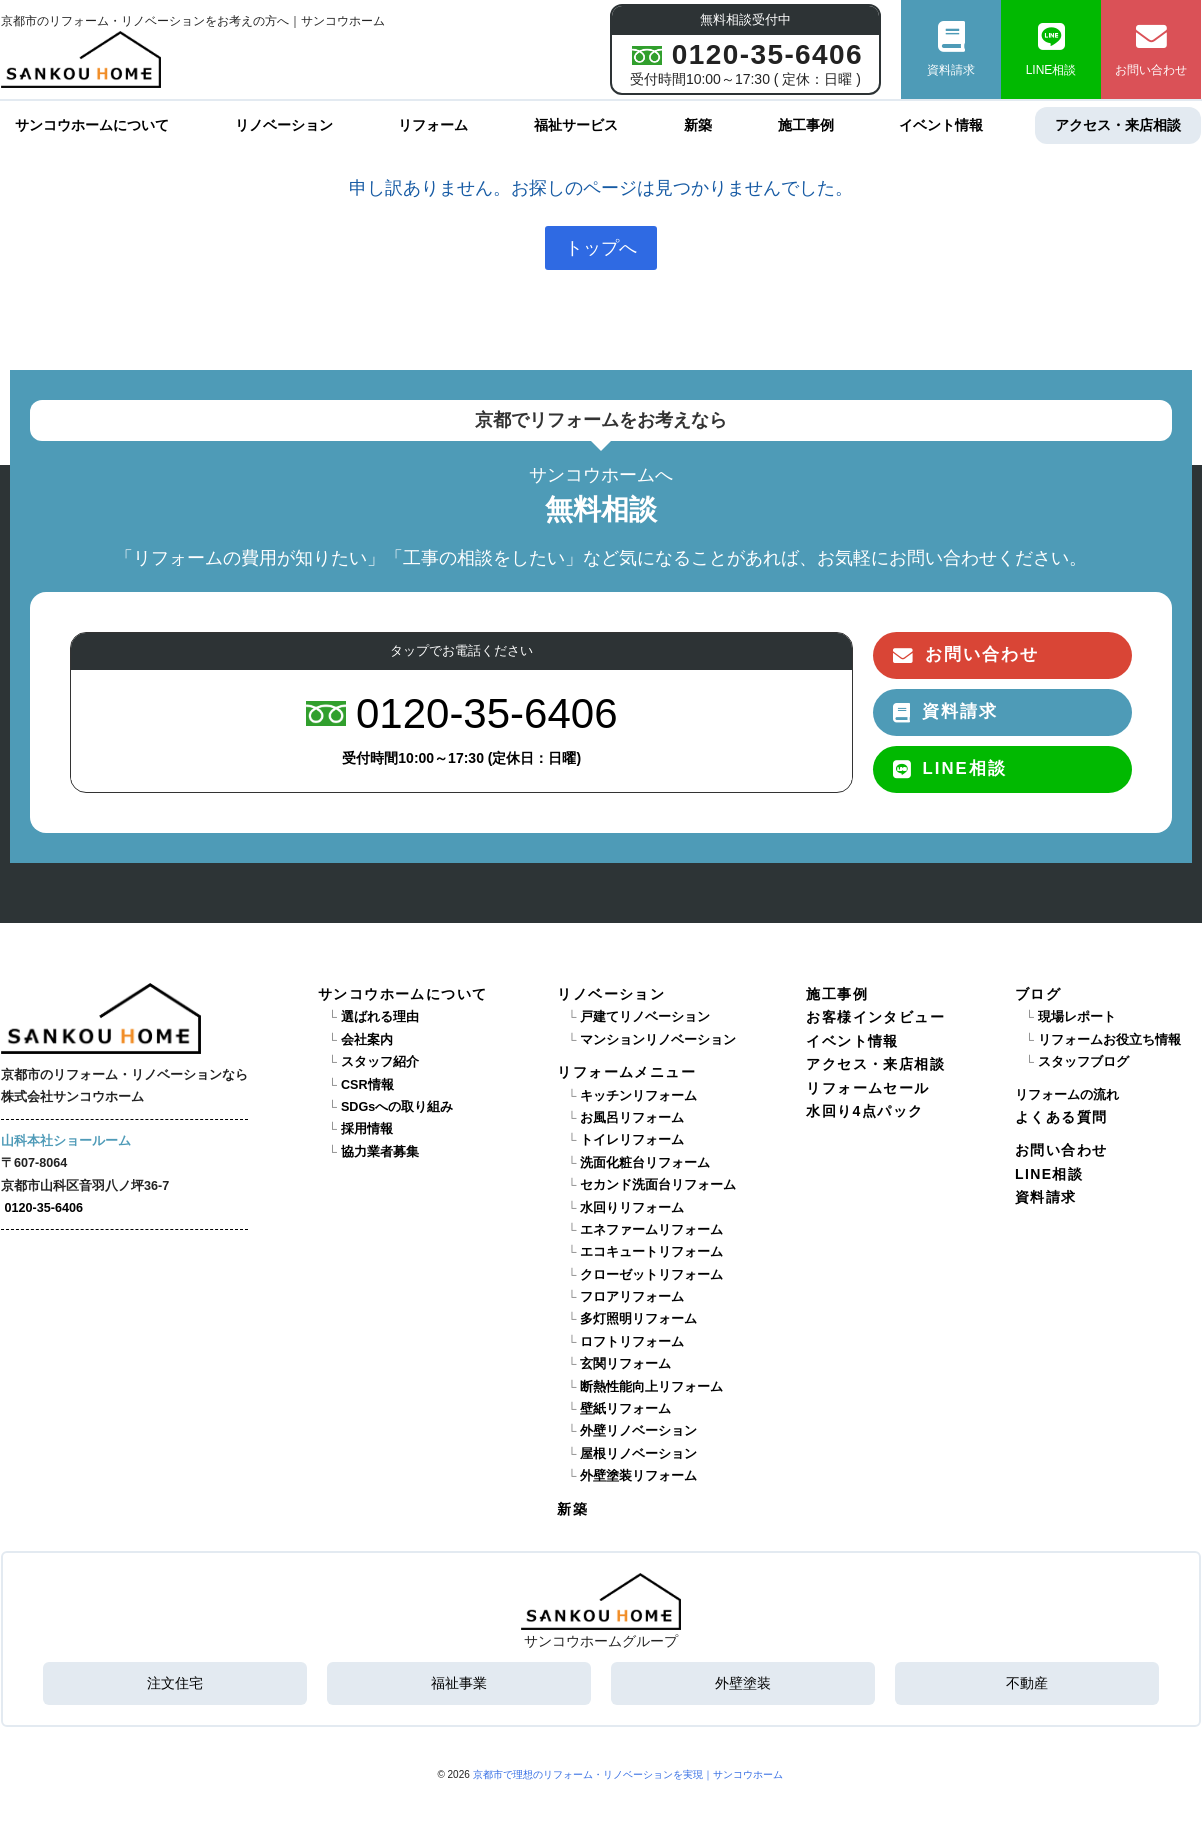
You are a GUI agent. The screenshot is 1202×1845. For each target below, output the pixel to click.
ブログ (1038, 994)
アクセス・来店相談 (1118, 125)
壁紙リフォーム (625, 1409)
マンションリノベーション (658, 1040)
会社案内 (367, 1040)
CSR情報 (367, 1084)
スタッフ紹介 (380, 1062)
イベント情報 (941, 125)
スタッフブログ (1083, 1062)
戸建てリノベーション (645, 1017)
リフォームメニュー (626, 1072)
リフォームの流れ (1067, 1094)
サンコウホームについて (92, 125)
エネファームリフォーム (651, 1230)
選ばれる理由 (380, 1017)
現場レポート (1077, 1017)
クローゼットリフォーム (651, 1274)
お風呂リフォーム (632, 1118)
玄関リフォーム (625, 1364)
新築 (698, 125)
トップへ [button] (601, 247)
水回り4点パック (864, 1111)
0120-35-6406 (44, 1208)
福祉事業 (459, 1683)
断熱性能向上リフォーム (651, 1386)
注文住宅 (175, 1683)
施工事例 (806, 125)
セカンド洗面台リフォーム (658, 1185)
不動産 (1027, 1683)
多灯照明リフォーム (638, 1319)
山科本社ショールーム (66, 1141)
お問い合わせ (1151, 49)
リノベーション (284, 125)
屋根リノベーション (638, 1454)
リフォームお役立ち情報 (1109, 1040)
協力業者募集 (380, 1151)
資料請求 (951, 49)
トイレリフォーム (632, 1140)
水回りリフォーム (632, 1207)
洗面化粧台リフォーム (645, 1162)
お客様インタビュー (875, 1017)
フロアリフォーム (632, 1297)
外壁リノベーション (638, 1431)
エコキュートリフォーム (651, 1252)
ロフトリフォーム (632, 1342)
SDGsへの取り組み (397, 1107)
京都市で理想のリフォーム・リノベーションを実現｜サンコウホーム (628, 1773)
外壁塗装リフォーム (638, 1476)
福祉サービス (576, 125)
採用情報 (367, 1129)
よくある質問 (1061, 1117)
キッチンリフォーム (638, 1095)
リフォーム (433, 125)
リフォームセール (867, 1087)
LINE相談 (1051, 49)
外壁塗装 (743, 1683)
